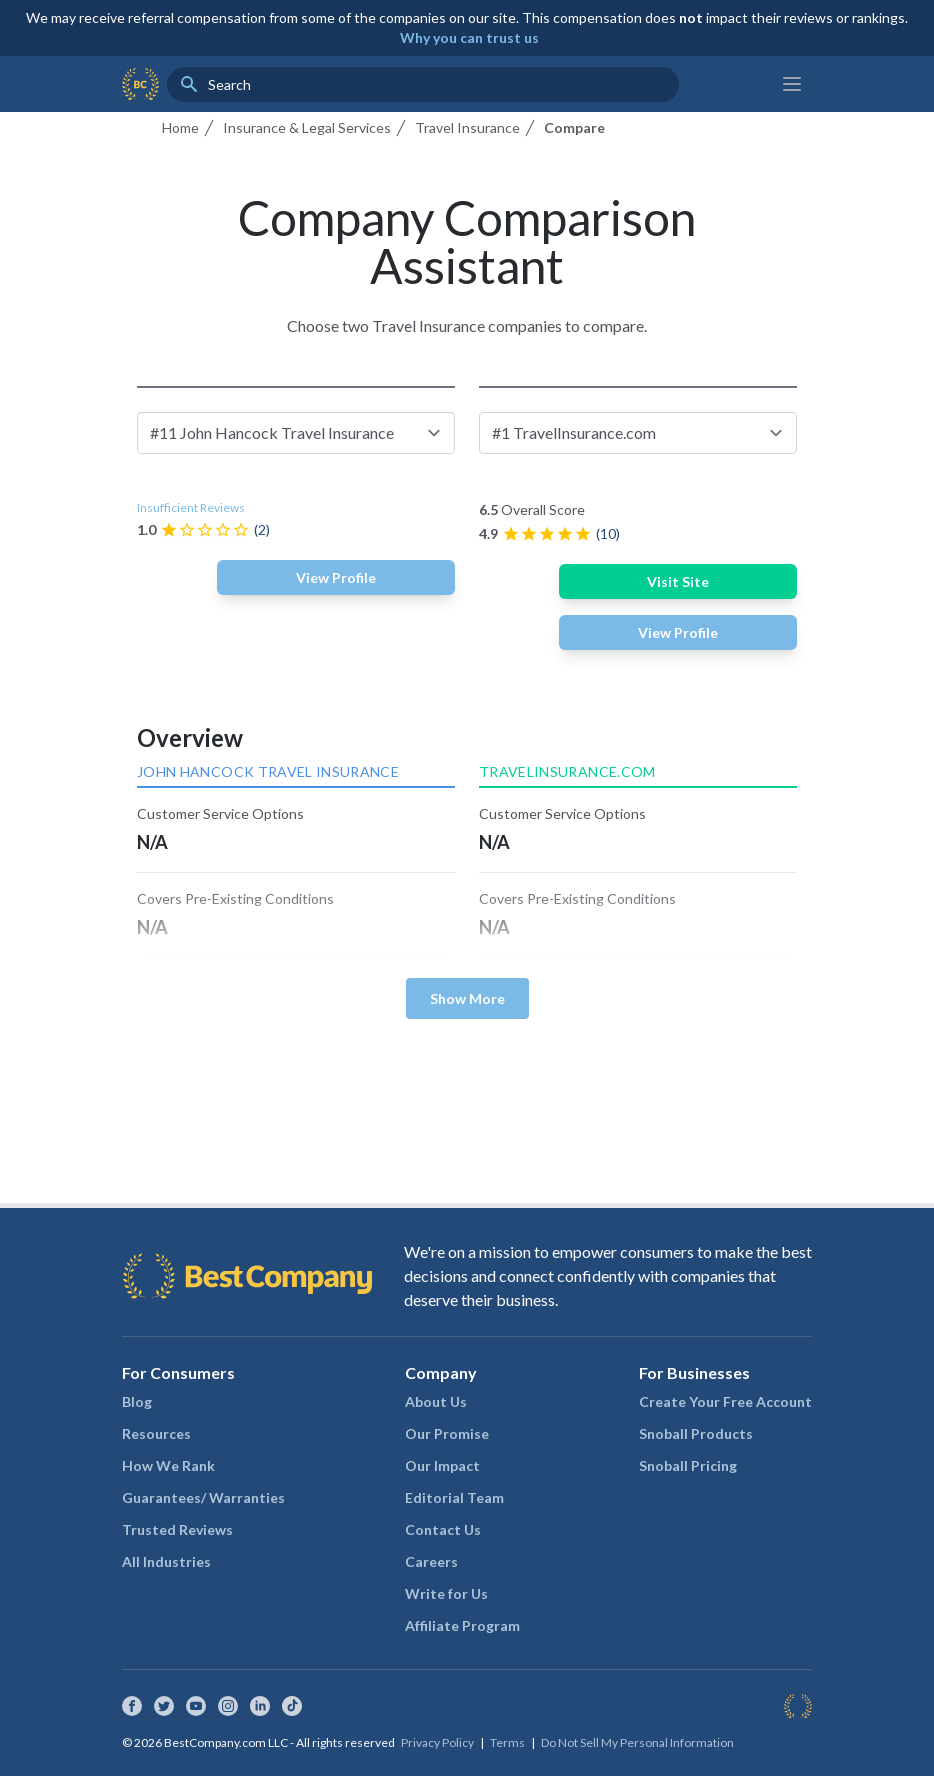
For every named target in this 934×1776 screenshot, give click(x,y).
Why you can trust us (469, 37)
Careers (431, 1561)
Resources (156, 1433)
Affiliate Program (462, 1625)
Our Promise (447, 1433)
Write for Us (446, 1593)
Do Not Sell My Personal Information (637, 1742)
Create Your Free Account (725, 1401)
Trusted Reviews (177, 1529)
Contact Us (443, 1529)
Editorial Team (454, 1497)
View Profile (336, 577)
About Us (436, 1401)
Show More (467, 998)
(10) (608, 533)
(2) (262, 529)
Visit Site (678, 581)
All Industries (166, 1561)
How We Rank (168, 1465)
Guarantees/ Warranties (203, 1497)
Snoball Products (696, 1433)
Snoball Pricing (688, 1465)
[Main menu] (792, 84)
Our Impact (442, 1465)
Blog (137, 1401)
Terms (507, 1742)
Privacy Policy (437, 1742)
